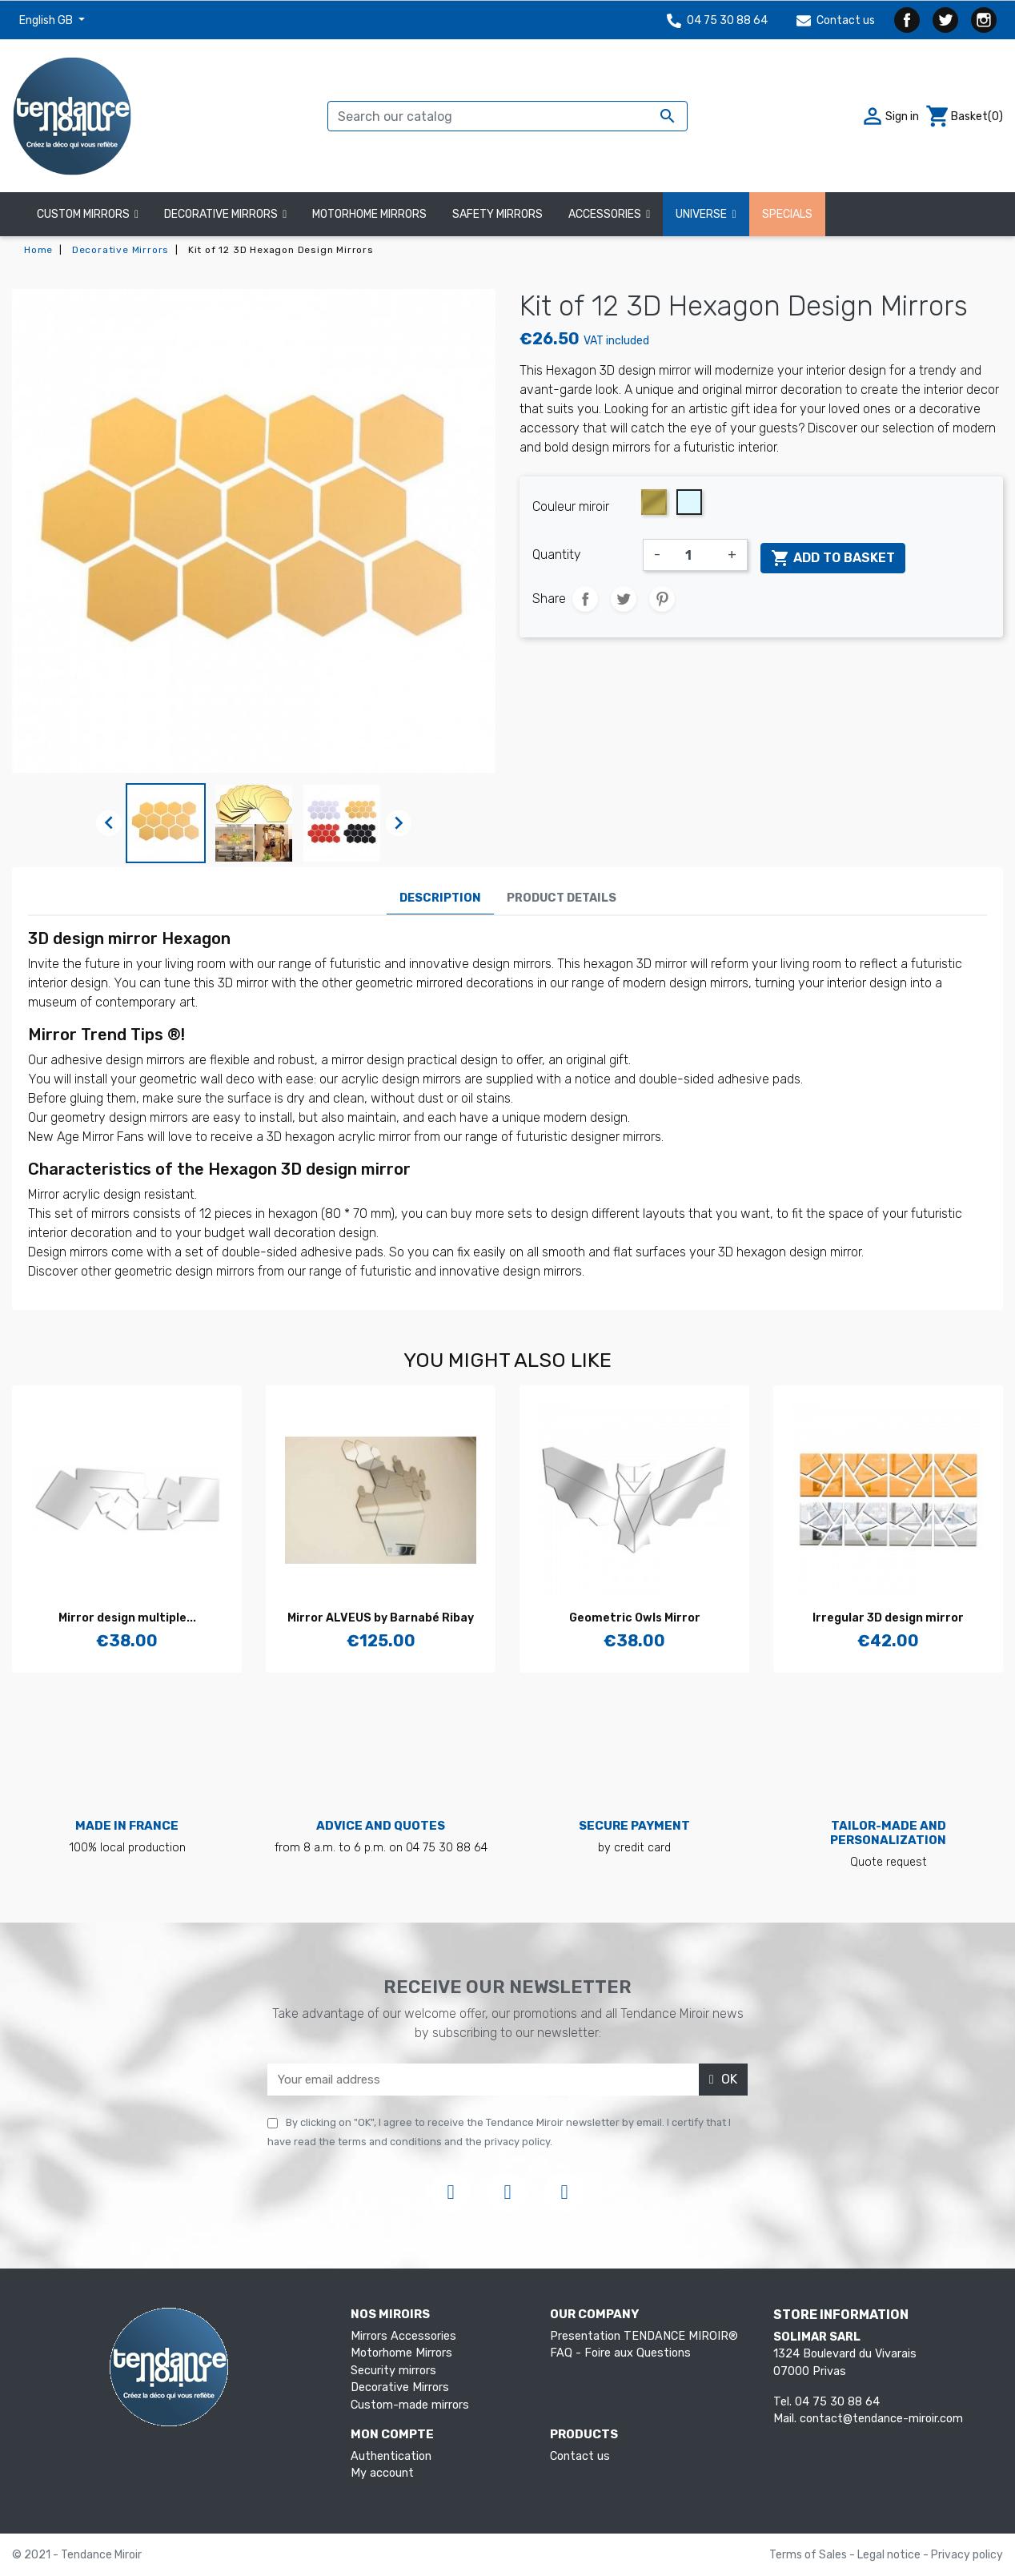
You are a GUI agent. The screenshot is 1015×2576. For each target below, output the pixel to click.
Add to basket (833, 558)
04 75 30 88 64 (717, 20)
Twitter (945, 20)
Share (585, 599)
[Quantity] (694, 555)
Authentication (391, 2456)
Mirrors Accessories (403, 2336)
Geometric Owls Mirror (634, 1618)
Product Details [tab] (561, 898)
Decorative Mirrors (400, 2387)
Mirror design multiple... (127, 1618)
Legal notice (890, 2555)
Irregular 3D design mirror (888, 1618)
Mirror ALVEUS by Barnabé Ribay (380, 1618)
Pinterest (662, 599)
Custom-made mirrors (410, 2405)
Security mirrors (393, 2370)
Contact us (835, 20)
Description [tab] (440, 898)
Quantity (556, 554)
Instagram (984, 20)
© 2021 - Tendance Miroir (77, 2555)
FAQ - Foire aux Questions (620, 2353)
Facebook (907, 20)
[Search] (507, 116)
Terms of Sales (809, 2555)
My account (382, 2473)
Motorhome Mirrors (401, 2353)
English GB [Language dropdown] (47, 20)
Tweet (623, 599)
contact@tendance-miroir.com (881, 2418)
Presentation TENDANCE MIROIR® (644, 2336)
